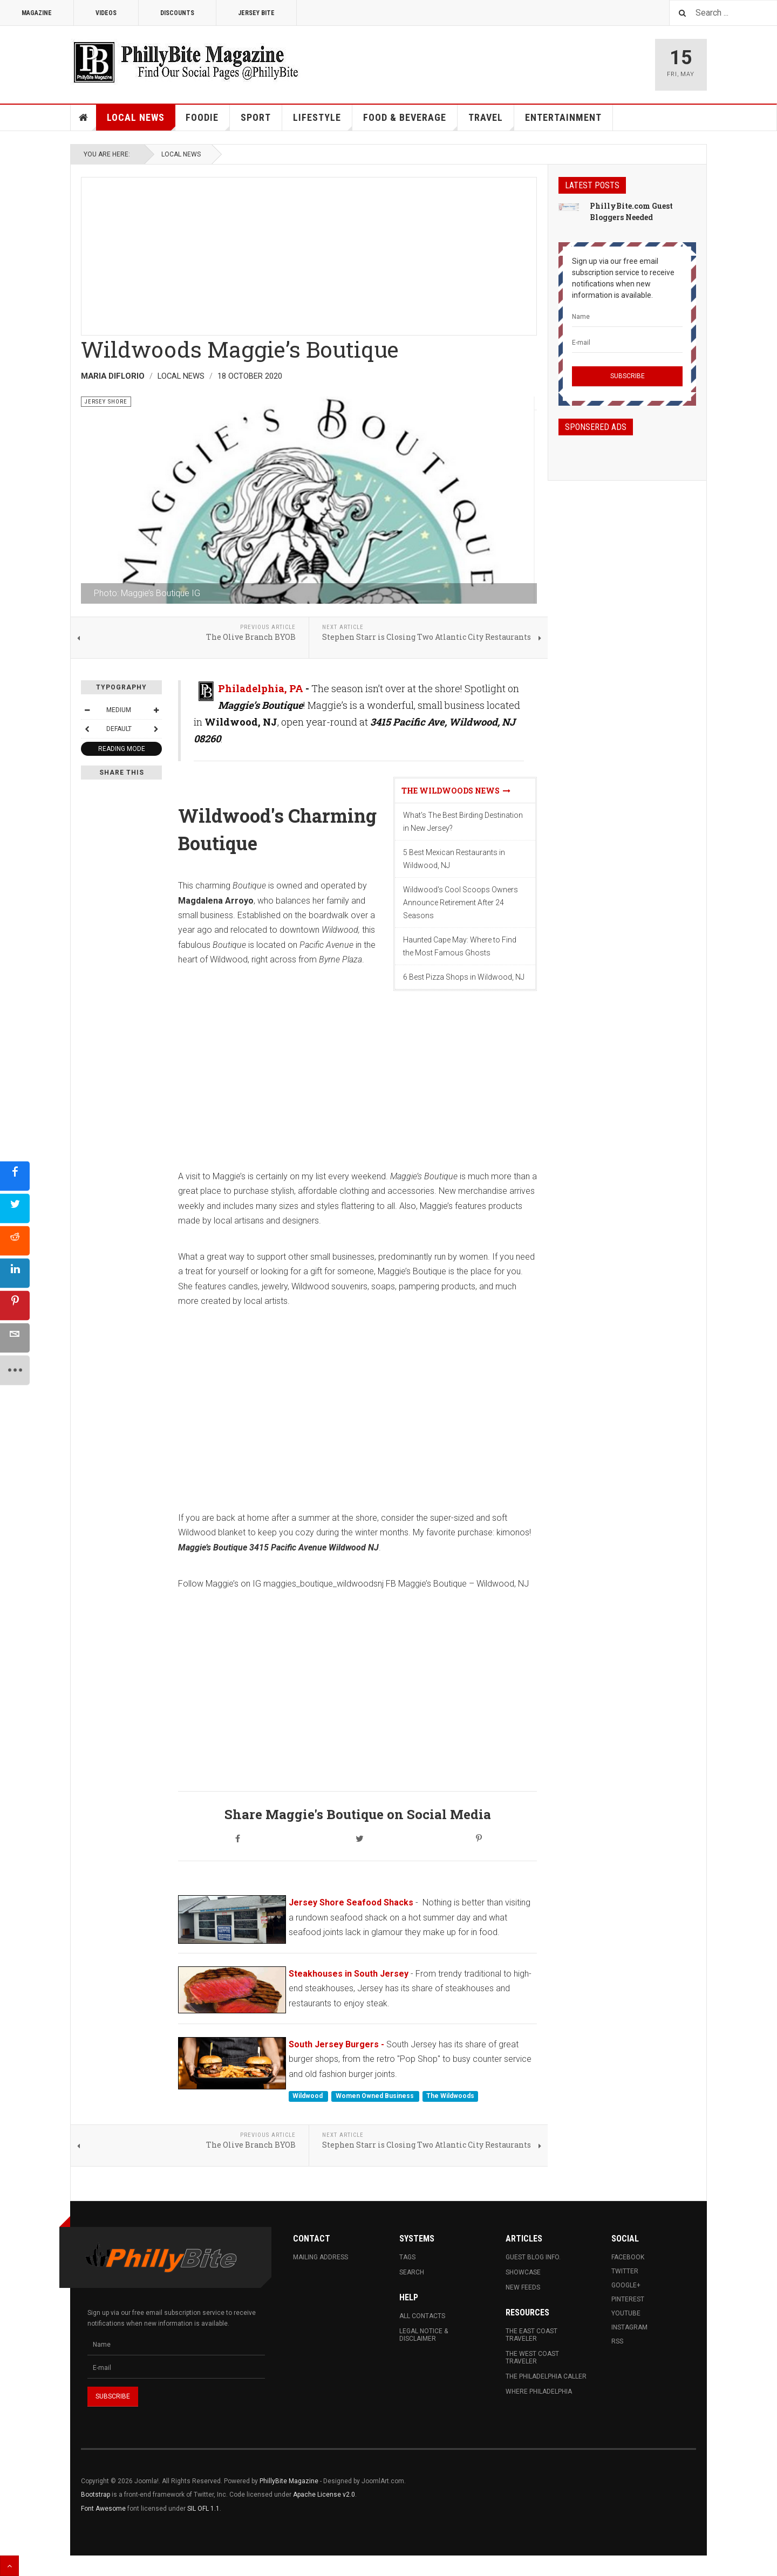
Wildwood (308, 2096)
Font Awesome (103, 2508)
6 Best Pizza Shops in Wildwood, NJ (463, 977)
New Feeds (523, 2287)
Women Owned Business (375, 2096)
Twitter (624, 2271)
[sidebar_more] (15, 1370)
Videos (106, 13)
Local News (141, 121)
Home (84, 118)
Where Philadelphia (539, 2391)
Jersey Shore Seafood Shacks (351, 1902)
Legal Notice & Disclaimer (423, 2334)
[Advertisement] (308, 253)
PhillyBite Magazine (289, 2481)
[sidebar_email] (15, 1337)
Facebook (627, 2257)
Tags (407, 2257)
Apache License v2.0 (324, 2494)
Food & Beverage (410, 121)
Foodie (208, 121)
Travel (491, 121)
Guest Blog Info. (533, 2257)
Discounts (177, 13)
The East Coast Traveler (531, 2334)
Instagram (629, 2327)
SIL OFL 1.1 (203, 2508)
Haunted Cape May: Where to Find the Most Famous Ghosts (459, 946)
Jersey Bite (256, 13)
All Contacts (422, 2316)
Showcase (523, 2272)
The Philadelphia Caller (546, 2376)
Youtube (625, 2313)
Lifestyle (322, 121)
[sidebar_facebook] (15, 1176)
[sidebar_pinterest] (15, 1305)
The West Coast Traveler (532, 2357)
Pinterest (627, 2299)
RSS (617, 2341)
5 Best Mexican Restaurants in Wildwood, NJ (454, 859)
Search (411, 2272)
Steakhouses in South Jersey (348, 1974)
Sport (256, 117)
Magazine (37, 13)
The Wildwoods (450, 2096)
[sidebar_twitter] (15, 1208)
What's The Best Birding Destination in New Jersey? (463, 821)
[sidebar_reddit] (15, 1240)
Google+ (625, 2285)
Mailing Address (320, 2257)
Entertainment (563, 117)
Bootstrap (95, 2494)
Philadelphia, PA (260, 688)
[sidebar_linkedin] (15, 1273)
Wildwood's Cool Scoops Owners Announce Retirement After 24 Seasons (460, 902)
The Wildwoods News (455, 790)
